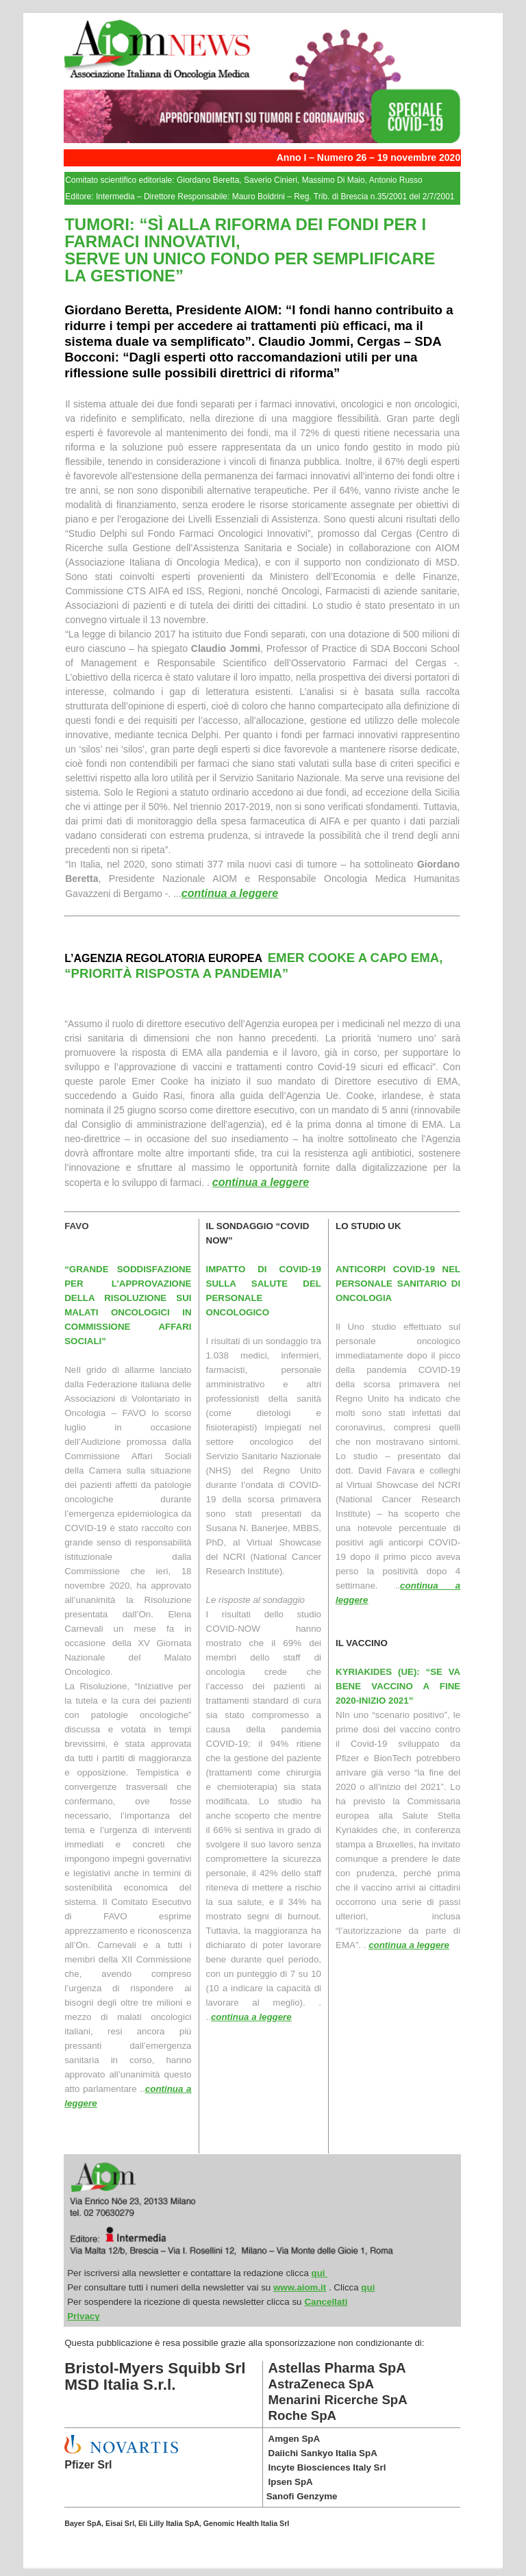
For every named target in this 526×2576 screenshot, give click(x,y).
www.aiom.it (299, 2287)
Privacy (83, 2316)
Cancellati (325, 2302)
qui (320, 2273)
